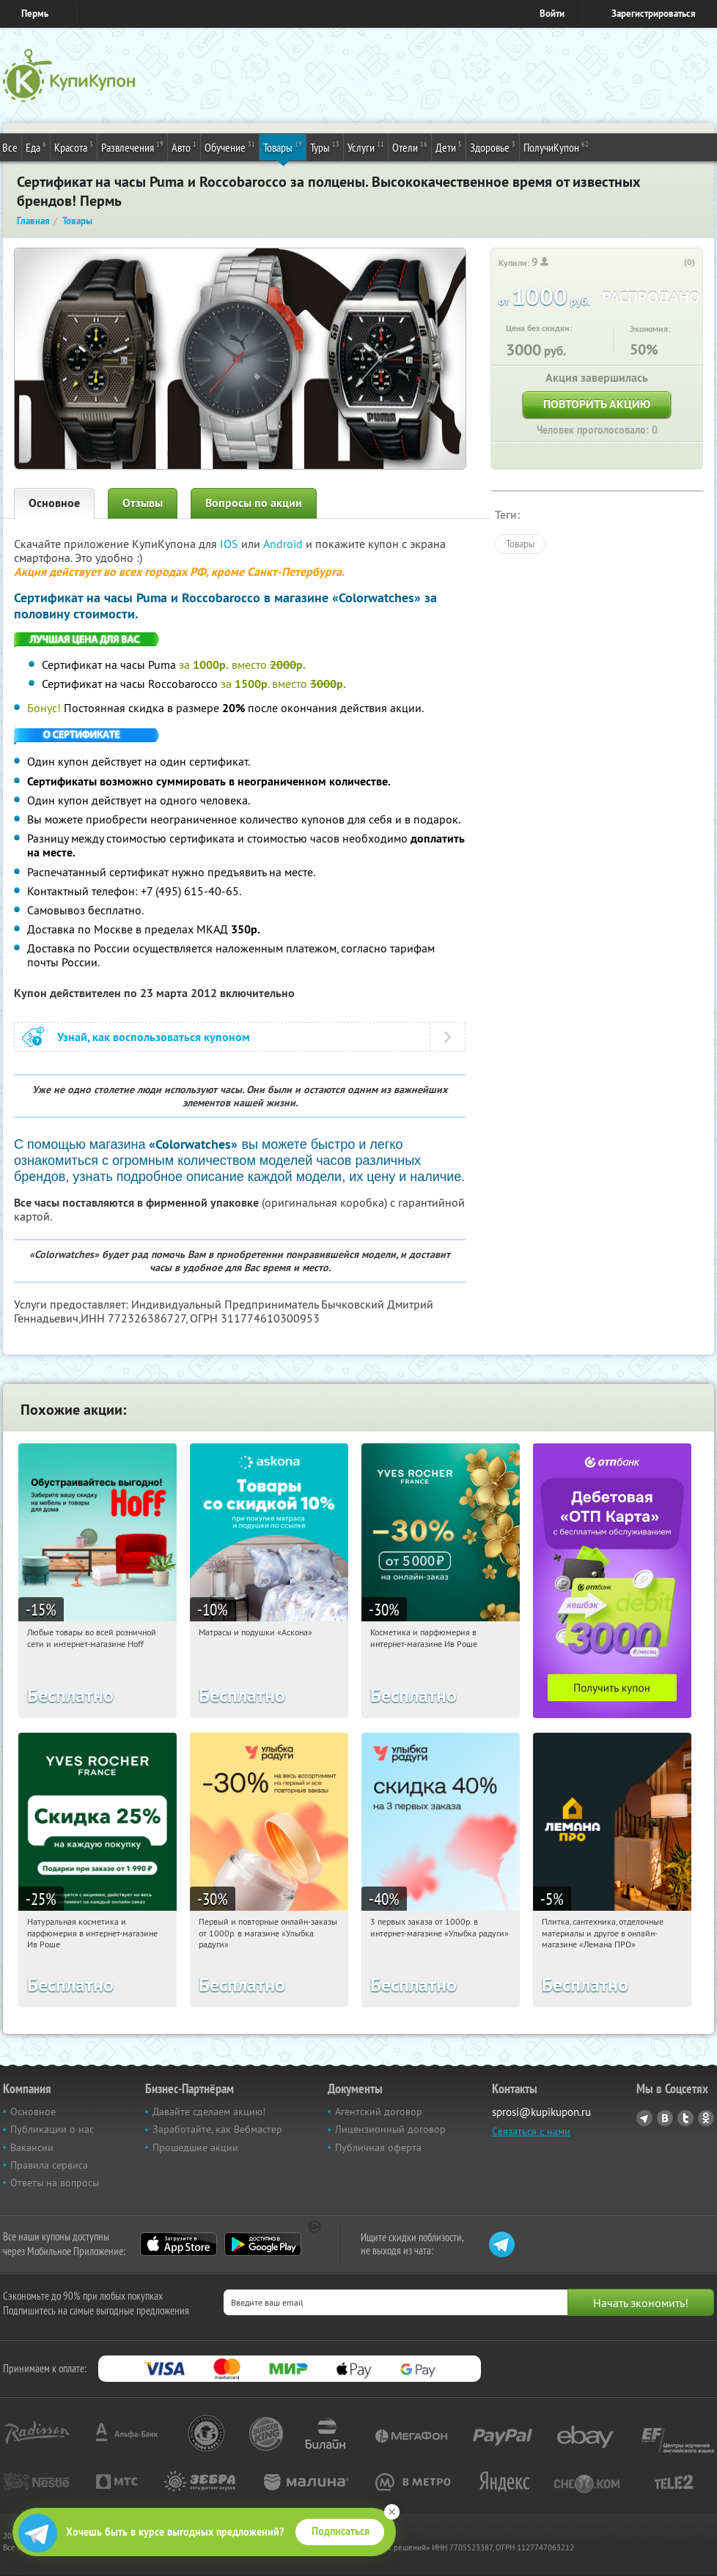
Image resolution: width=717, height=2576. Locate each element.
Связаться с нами (531, 2131)
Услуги (366, 146)
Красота (73, 146)
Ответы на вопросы (54, 2182)
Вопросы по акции (253, 503)
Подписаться (340, 2531)
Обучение (230, 146)
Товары (282, 146)
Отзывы (142, 503)
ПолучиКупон (556, 146)
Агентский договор (378, 2111)
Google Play (262, 2244)
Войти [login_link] (552, 13)
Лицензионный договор (390, 2129)
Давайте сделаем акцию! (208, 2111)
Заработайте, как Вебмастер (217, 2129)
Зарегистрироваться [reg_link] (653, 13)
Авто (184, 146)
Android (284, 543)
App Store (178, 2244)
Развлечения (132, 146)
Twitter (685, 2118)
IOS (230, 543)
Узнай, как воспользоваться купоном (153, 1037)
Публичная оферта (378, 2147)
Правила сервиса (49, 2165)
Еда (36, 146)
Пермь (34, 13)
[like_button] (674, 263)
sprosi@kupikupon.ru (541, 2112)
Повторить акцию (596, 404)
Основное (54, 503)
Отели (409, 146)
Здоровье (492, 146)
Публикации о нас (52, 2129)
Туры (324, 146)
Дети (448, 146)
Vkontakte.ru (665, 2118)
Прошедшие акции (195, 2147)
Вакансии (32, 2147)
